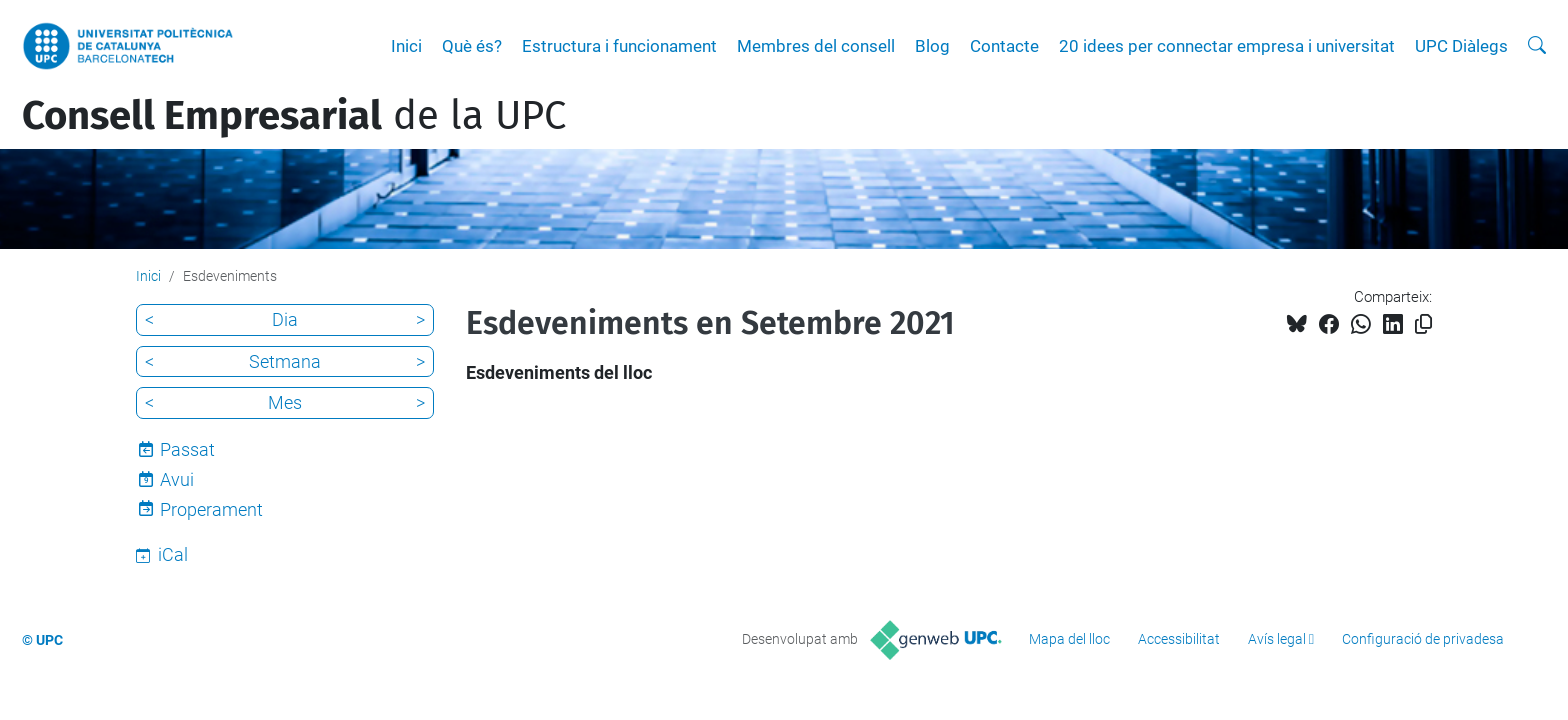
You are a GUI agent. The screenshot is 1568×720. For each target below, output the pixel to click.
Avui (177, 479)
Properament (211, 509)
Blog (932, 46)
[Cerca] (1537, 46)
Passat (187, 449)
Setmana (285, 361)
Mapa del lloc (1069, 639)
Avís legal (1277, 639)
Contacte (1004, 46)
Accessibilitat (1179, 639)
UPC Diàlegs (1461, 46)
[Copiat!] (1423, 324)
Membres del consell (816, 46)
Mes (285, 402)
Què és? (472, 46)
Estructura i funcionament (619, 46)
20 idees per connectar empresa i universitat (1227, 46)
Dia (285, 319)
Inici (406, 46)
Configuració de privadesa (1423, 639)
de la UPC (294, 116)
